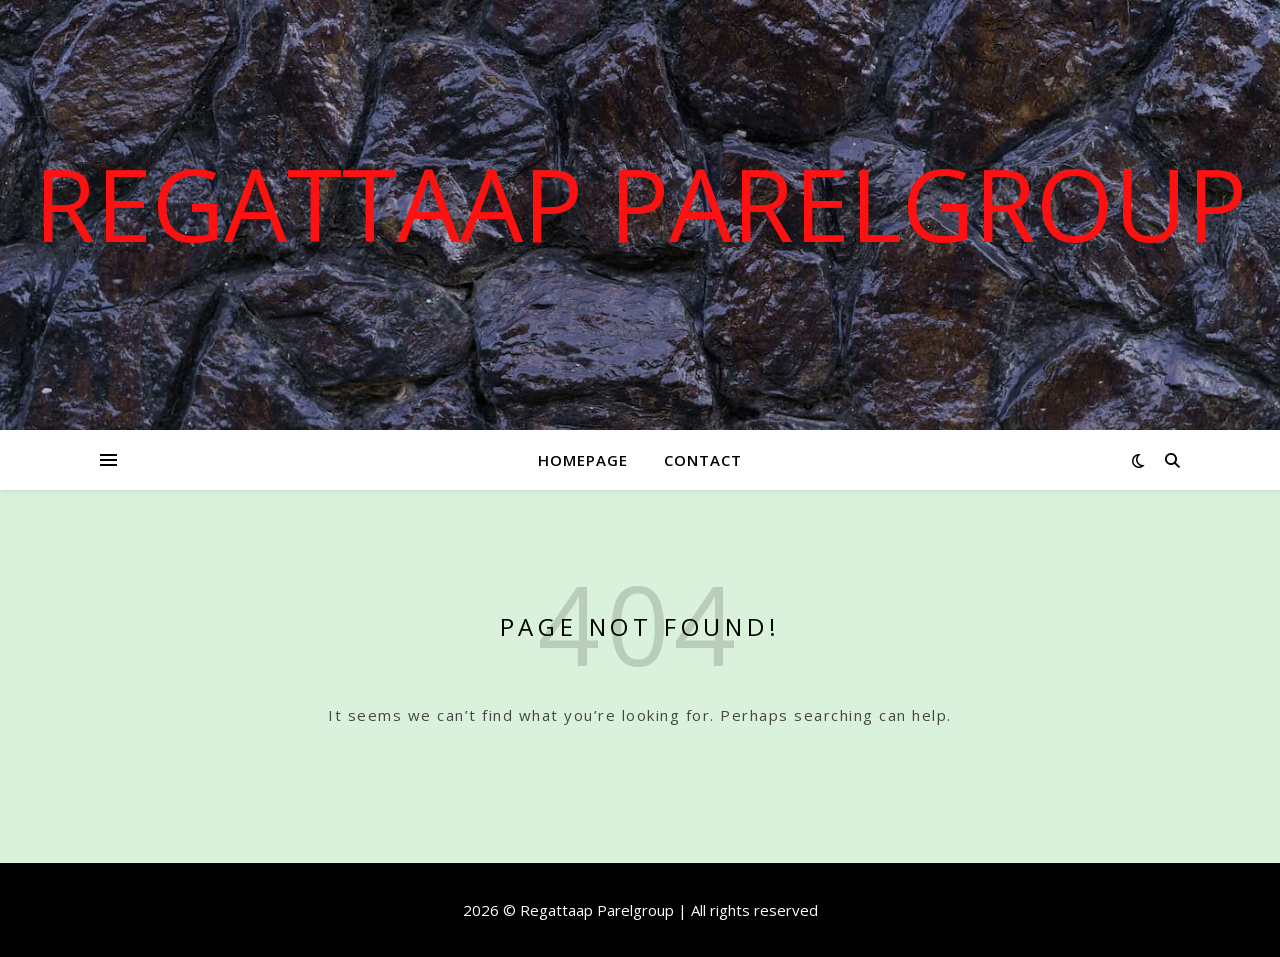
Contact (703, 460)
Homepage (583, 460)
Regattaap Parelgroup (640, 203)
